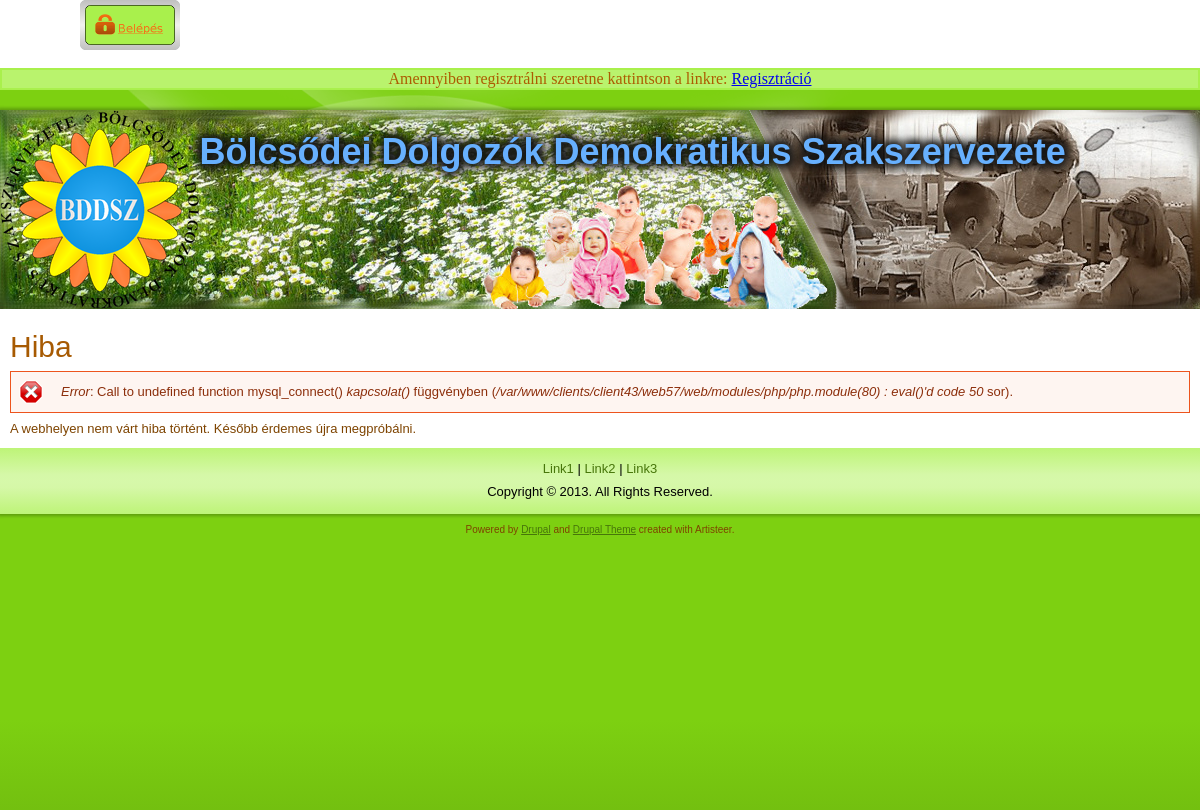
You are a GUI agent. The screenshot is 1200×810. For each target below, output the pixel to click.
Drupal (535, 529)
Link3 (641, 468)
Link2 (599, 468)
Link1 (558, 468)
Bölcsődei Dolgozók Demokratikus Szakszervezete (633, 151)
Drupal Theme (604, 529)
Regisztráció (772, 78)
